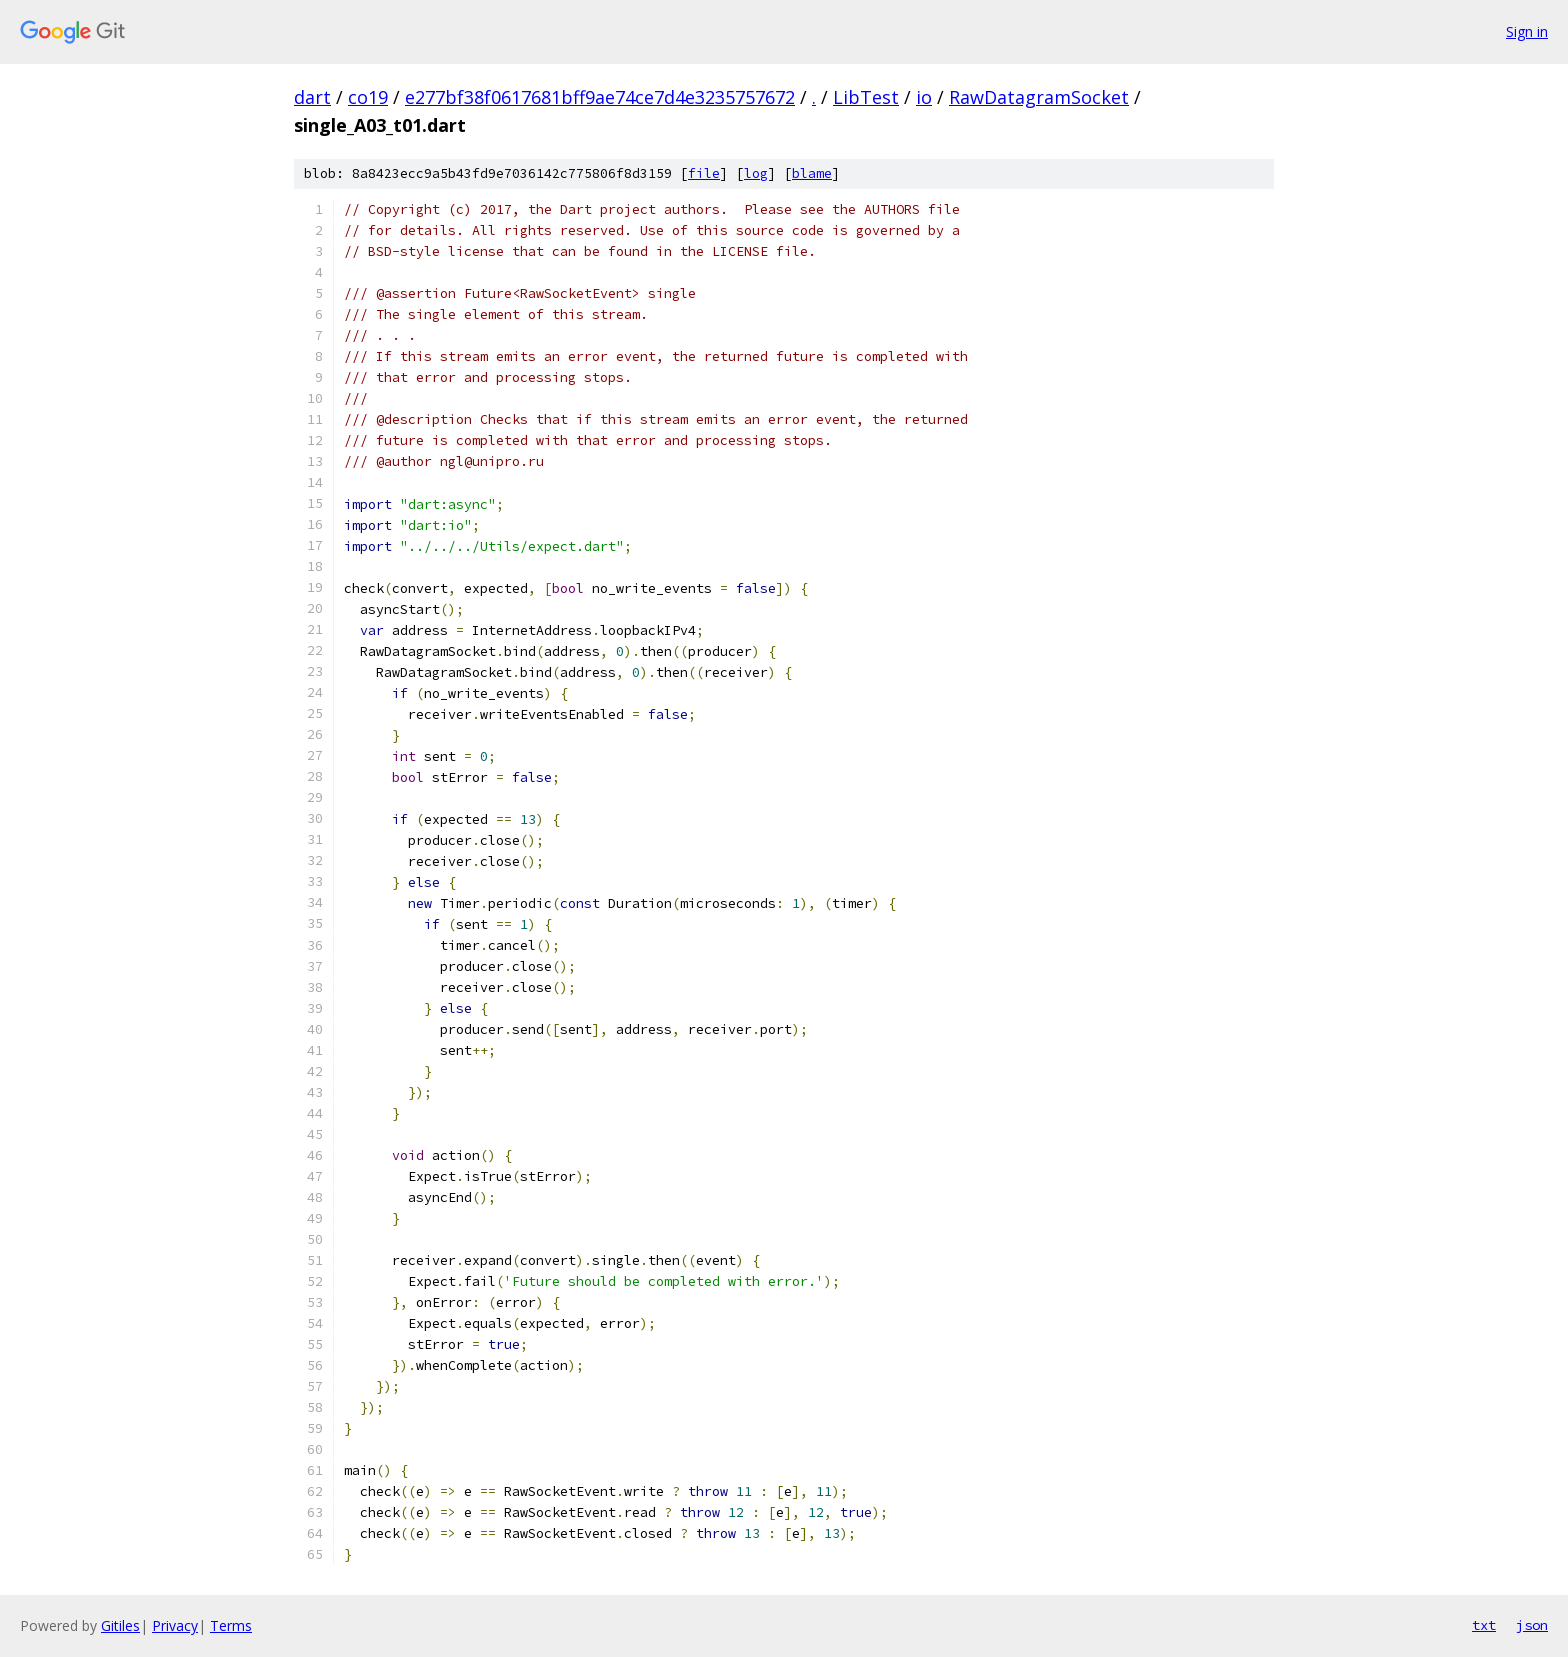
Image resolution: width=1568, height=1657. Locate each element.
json (1532, 1625)
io (924, 97)
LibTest (866, 97)
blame (812, 173)
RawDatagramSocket (1039, 97)
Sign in (1527, 31)
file (704, 173)
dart (312, 97)
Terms (231, 1625)
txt (1484, 1625)
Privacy (175, 1625)
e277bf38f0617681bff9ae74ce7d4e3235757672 (600, 97)
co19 (368, 97)
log (756, 173)
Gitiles (120, 1625)
